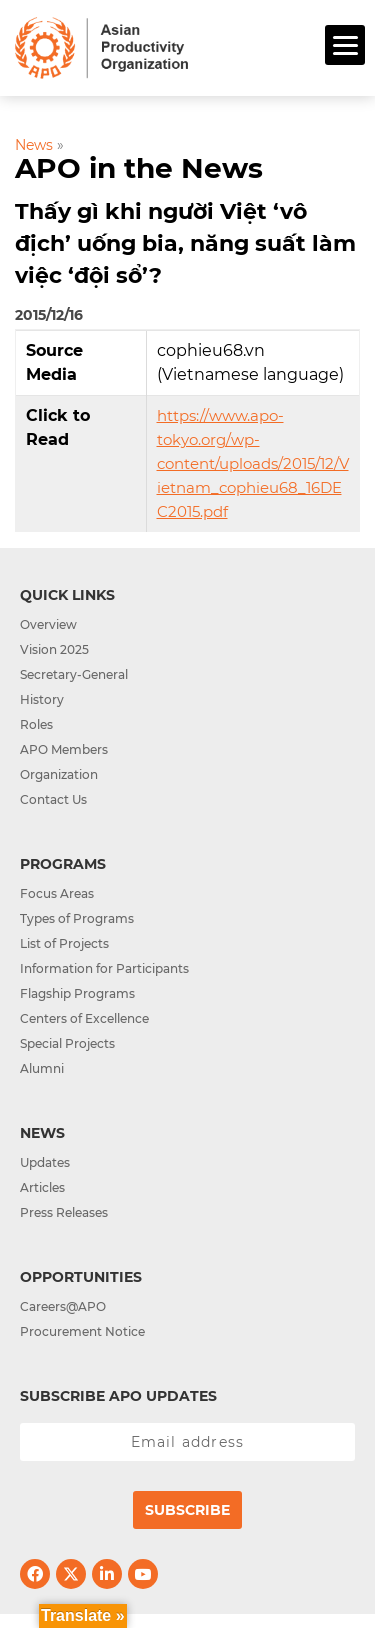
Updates (45, 1162)
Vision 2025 (54, 649)
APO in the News (139, 168)
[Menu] (345, 45)
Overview (48, 624)
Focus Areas (57, 893)
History (42, 699)
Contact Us (53, 799)
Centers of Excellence (84, 1018)
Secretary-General (74, 674)
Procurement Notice (82, 1331)
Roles (36, 724)
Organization (59, 774)
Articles (42, 1187)
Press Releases (64, 1212)
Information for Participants (104, 968)
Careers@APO (63, 1306)
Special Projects (67, 1043)
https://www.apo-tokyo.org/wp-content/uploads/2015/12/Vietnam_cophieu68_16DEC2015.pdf (253, 463)
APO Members (64, 749)
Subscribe (187, 1510)
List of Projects (64, 943)
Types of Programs (77, 918)
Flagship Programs (77, 993)
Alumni (42, 1068)
